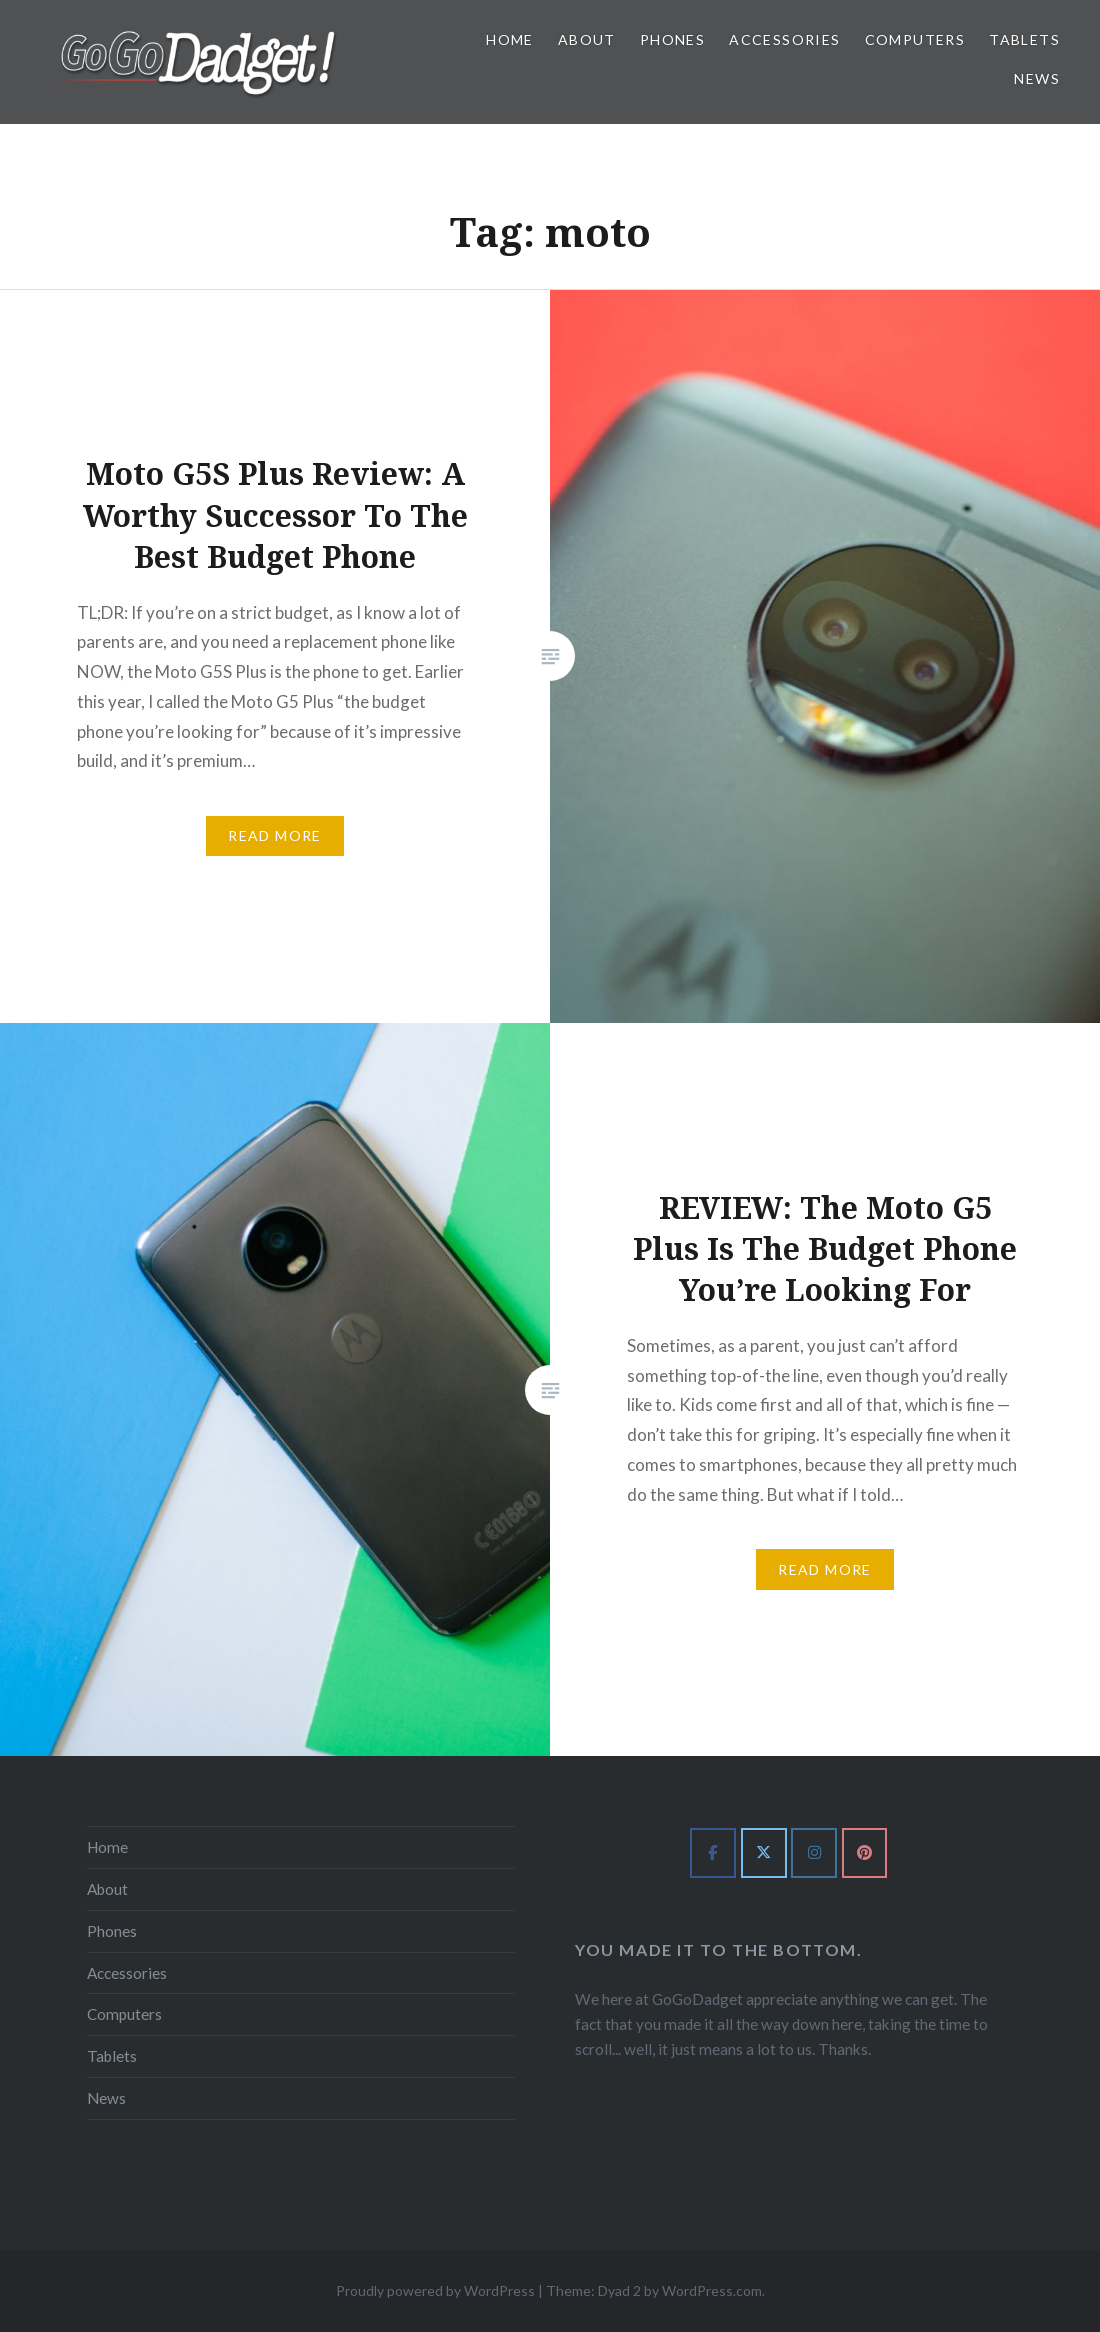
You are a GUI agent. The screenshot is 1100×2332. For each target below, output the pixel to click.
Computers (915, 39)
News (1037, 78)
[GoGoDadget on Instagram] (814, 1853)
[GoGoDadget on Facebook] (713, 1853)
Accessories (784, 39)
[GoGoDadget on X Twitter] (764, 1853)
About (587, 39)
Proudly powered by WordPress (435, 2290)
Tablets (1024, 39)
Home (510, 39)
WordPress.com (712, 2290)
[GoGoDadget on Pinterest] (865, 1853)
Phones (672, 39)
